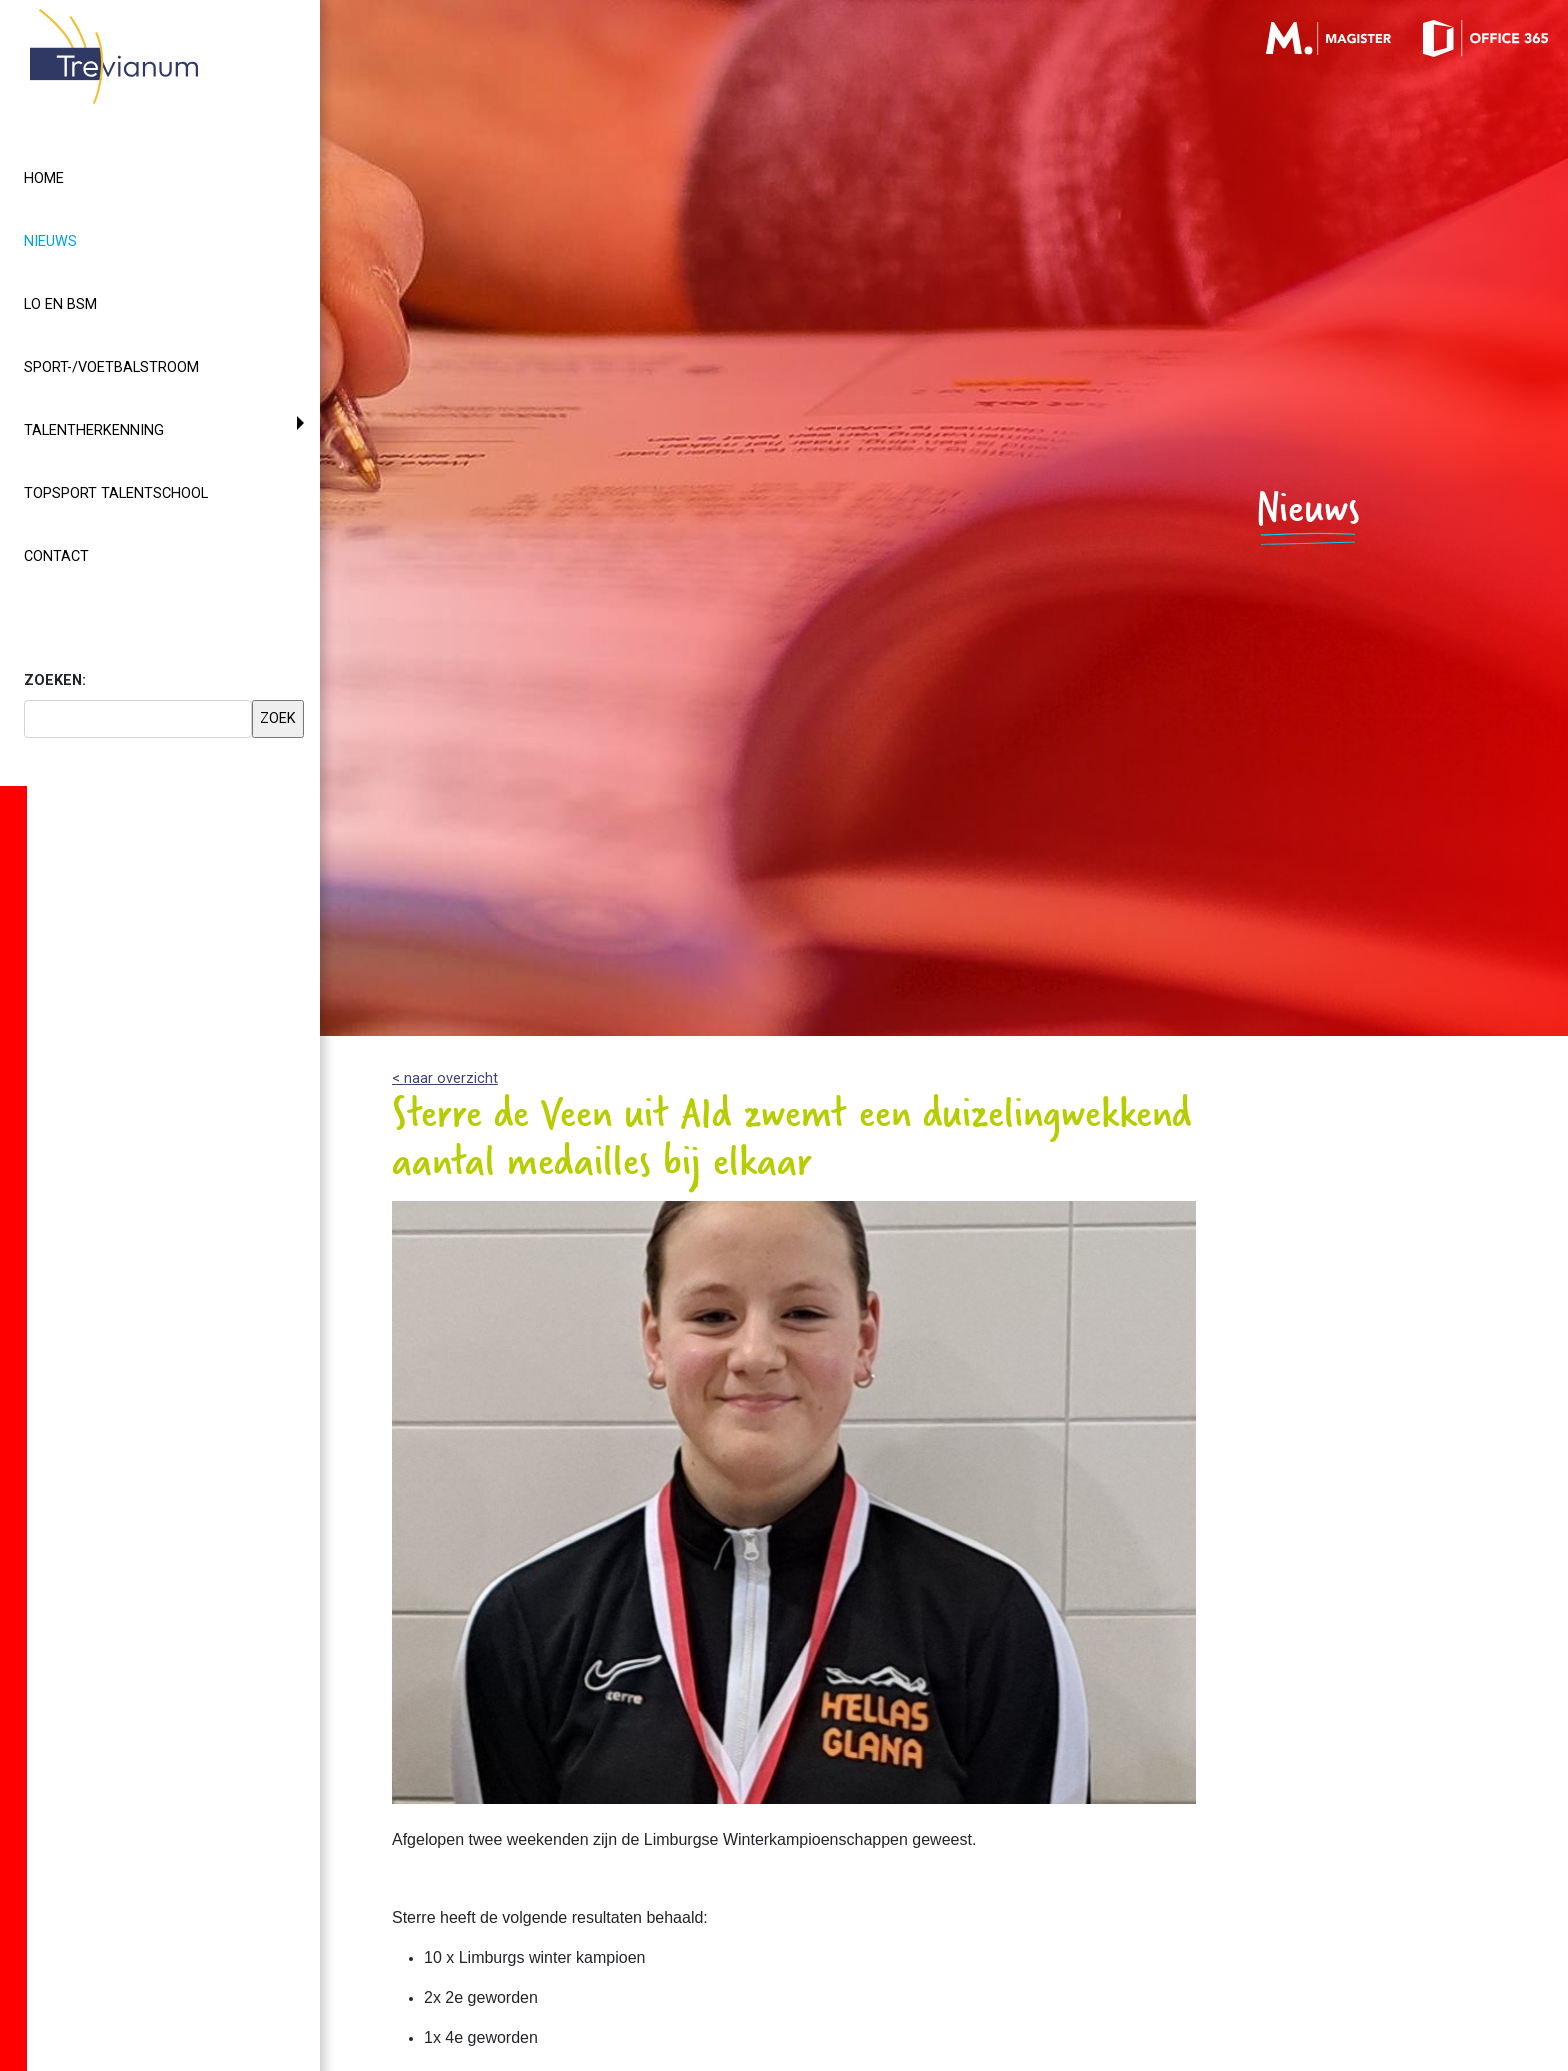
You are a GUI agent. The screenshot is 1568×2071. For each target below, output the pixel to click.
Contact (56, 556)
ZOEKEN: (55, 680)
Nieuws (86, 240)
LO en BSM (60, 304)
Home (44, 178)
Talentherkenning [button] (94, 430)
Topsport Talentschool (116, 493)
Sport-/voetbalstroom (111, 367)
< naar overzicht (445, 1078)
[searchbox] (138, 719)
